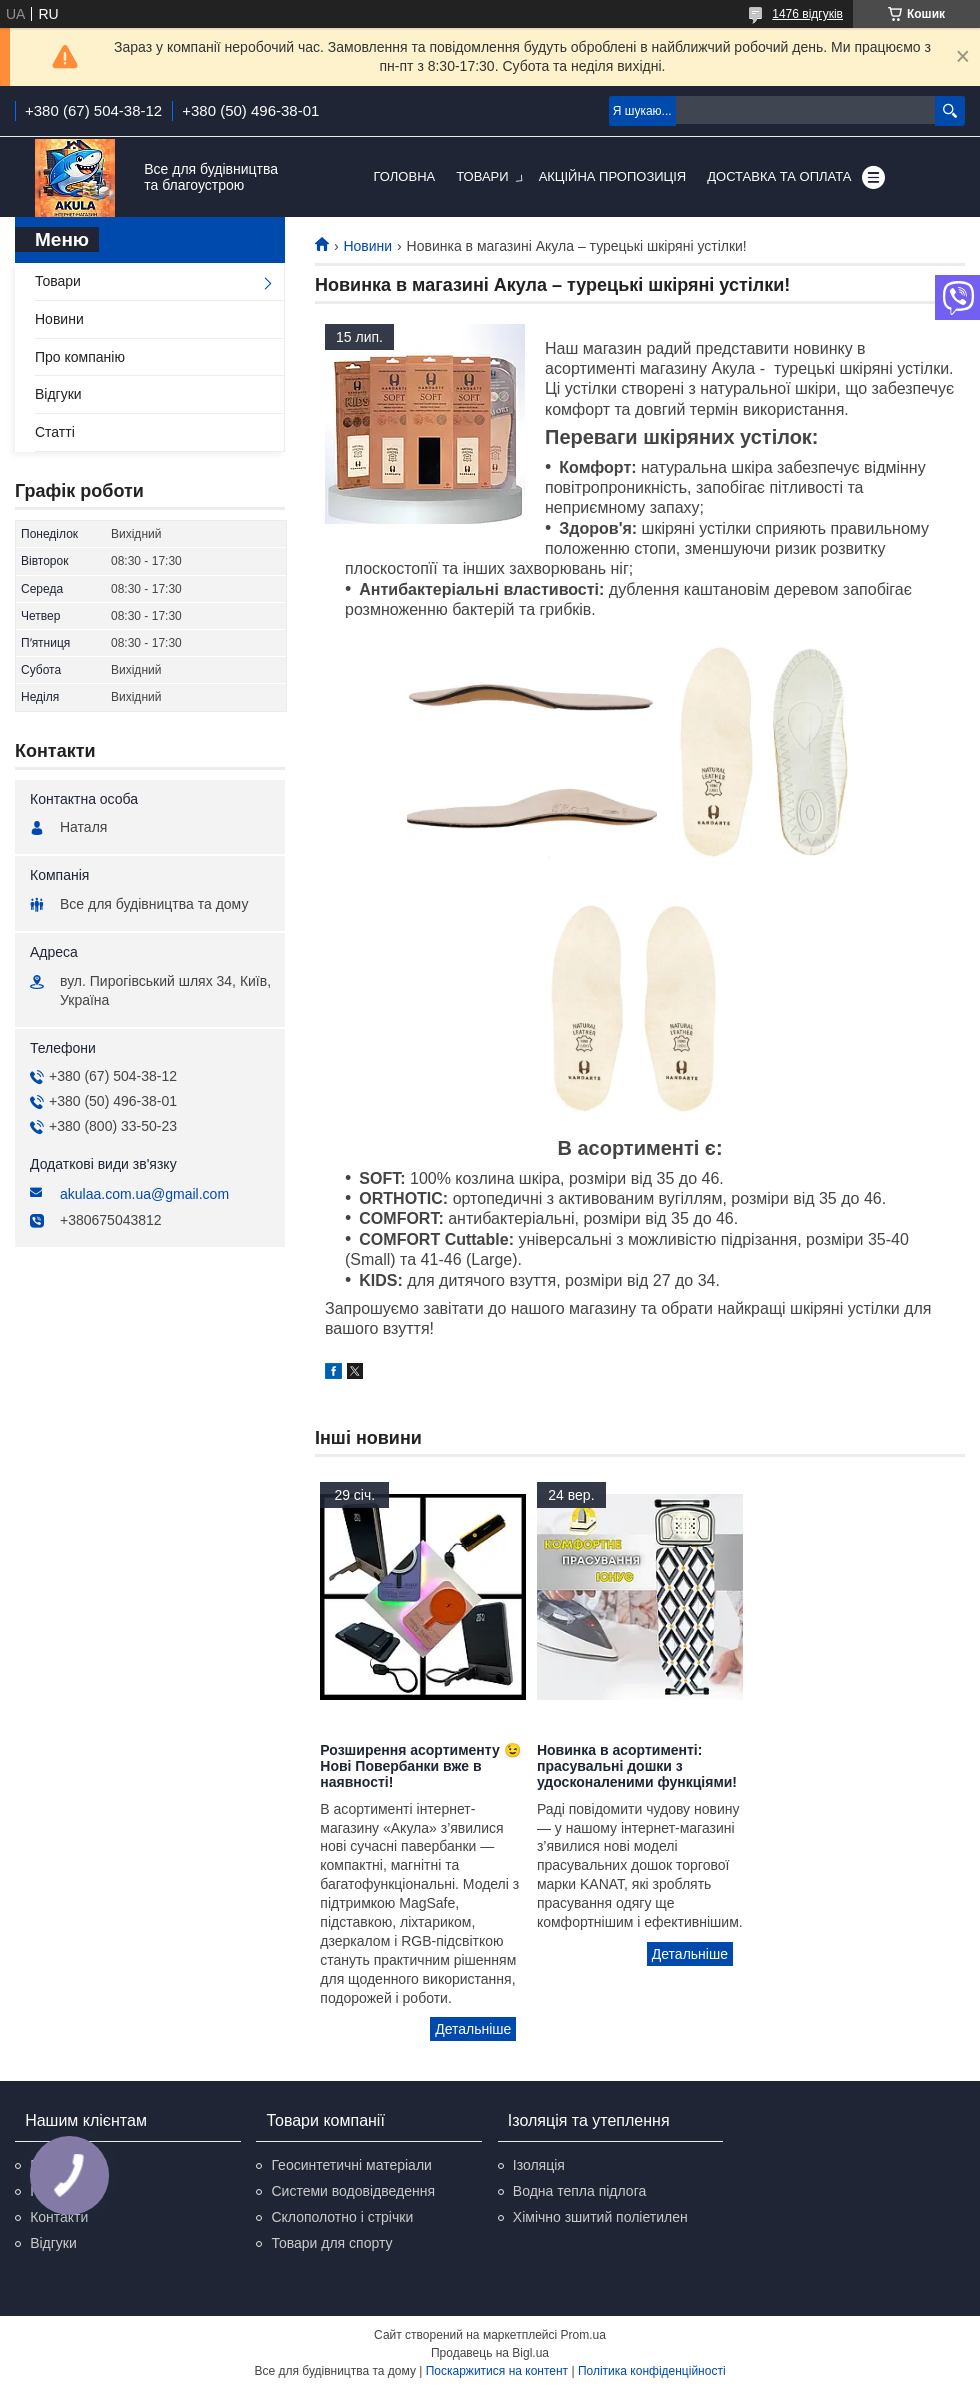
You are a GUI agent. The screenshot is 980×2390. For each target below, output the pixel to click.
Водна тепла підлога (579, 2191)
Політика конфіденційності (652, 2371)
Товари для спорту (331, 2243)
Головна (405, 176)
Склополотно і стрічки (342, 2217)
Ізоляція (539, 2165)
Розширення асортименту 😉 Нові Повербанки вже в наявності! (420, 1766)
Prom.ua (583, 2335)
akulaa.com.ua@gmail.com (144, 1194)
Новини (367, 246)
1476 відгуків (807, 14)
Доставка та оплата (779, 176)
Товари (482, 176)
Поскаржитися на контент (497, 2371)
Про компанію (80, 357)
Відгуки (58, 394)
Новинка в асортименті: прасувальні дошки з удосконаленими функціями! (637, 1766)
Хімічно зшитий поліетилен (600, 2217)
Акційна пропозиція (613, 176)
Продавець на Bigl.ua (490, 2353)
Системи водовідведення (353, 2191)
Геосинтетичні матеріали (351, 2165)
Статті (55, 432)
